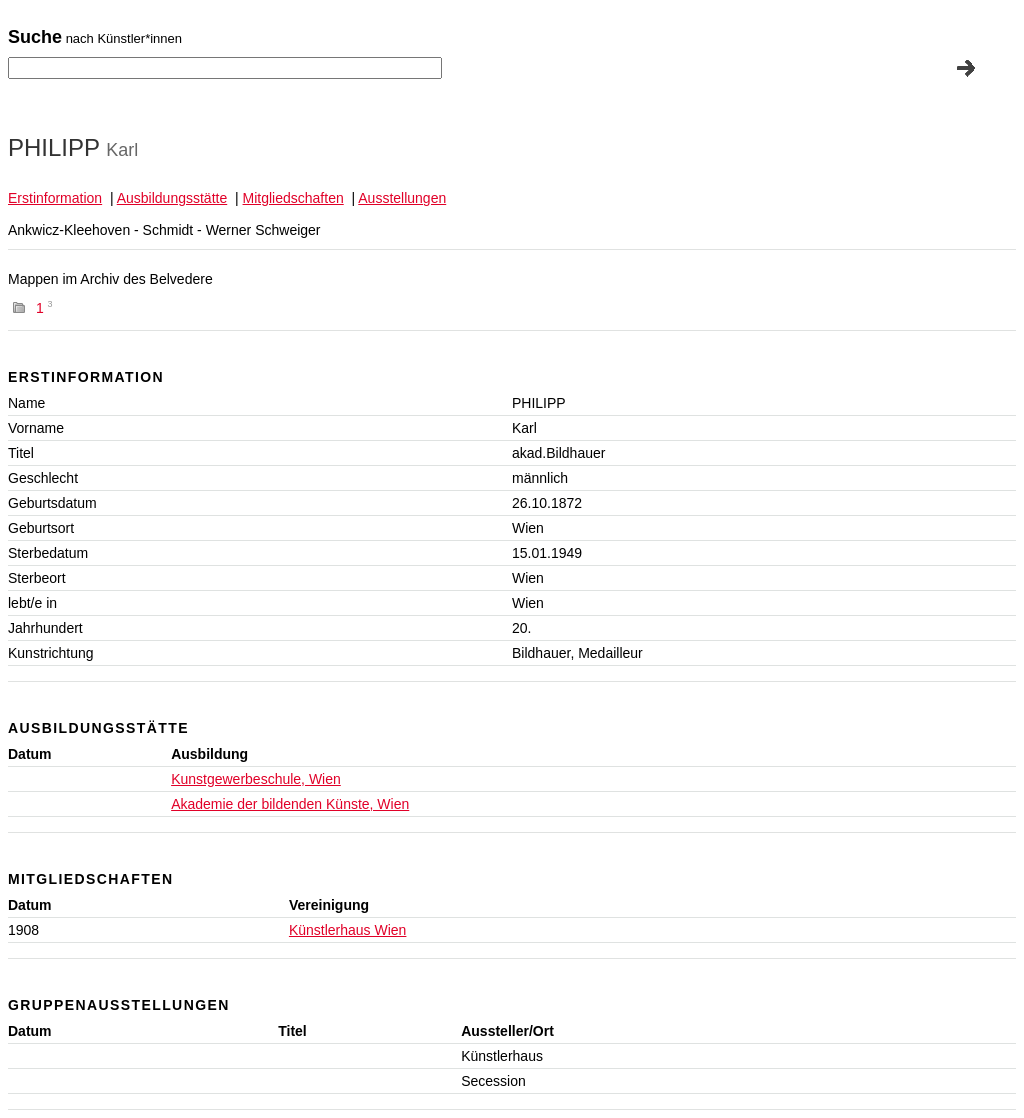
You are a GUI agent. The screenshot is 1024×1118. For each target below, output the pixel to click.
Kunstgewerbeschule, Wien (256, 779)
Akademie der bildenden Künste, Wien (290, 804)
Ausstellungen (402, 198)
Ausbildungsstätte (172, 198)
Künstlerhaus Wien (348, 930)
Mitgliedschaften (293, 198)
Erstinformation (55, 198)
